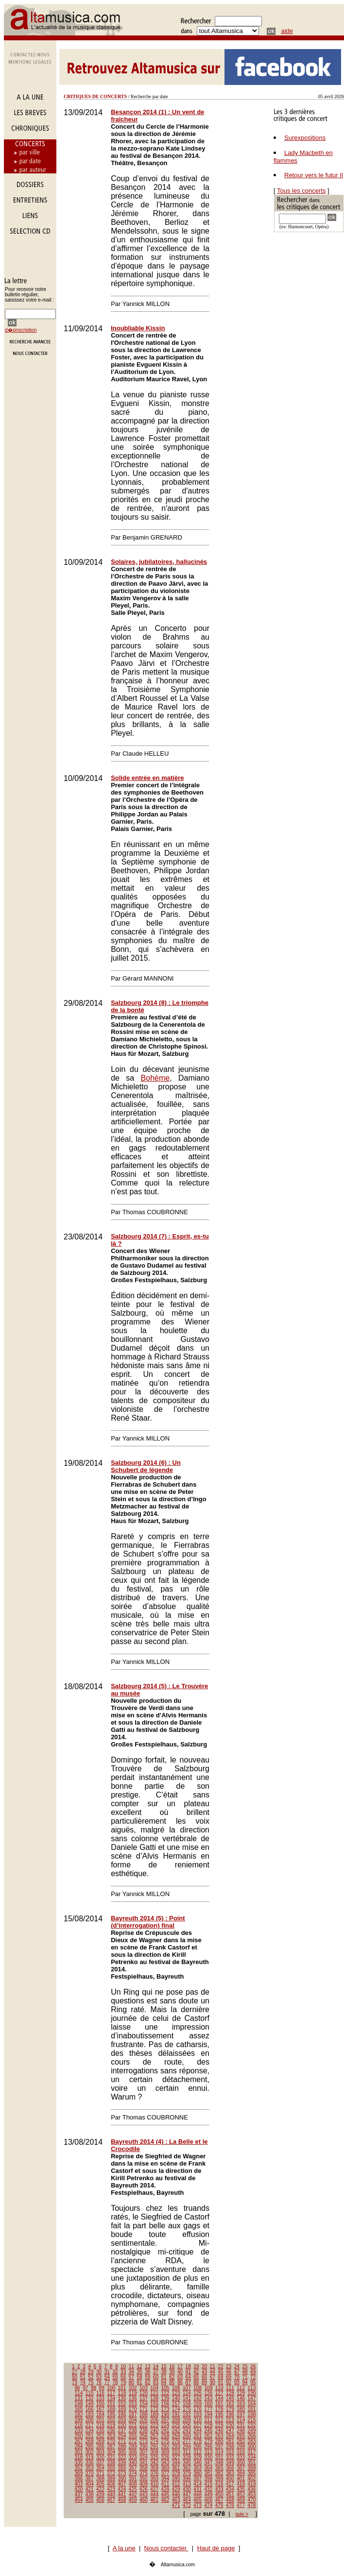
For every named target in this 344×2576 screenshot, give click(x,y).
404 (90, 2484)
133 (100, 2398)
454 (79, 2500)
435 (241, 2489)
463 (176, 2500)
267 (79, 2441)
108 (197, 2387)
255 (133, 2436)
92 (228, 2382)
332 (230, 2457)
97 (85, 2387)
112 (241, 2387)
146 (241, 2398)
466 (209, 2500)
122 (165, 2393)
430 (187, 2489)
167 (100, 2409)
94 (244, 2382)
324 (143, 2457)
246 (219, 2430)
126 (209, 2393)
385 (252, 2473)
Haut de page (216, 2548)
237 (122, 2430)
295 (197, 2446)
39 (171, 2371)
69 (228, 2377)
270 (111, 2441)
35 (139, 2371)
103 (143, 2387)
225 (176, 2425)
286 (100, 2446)
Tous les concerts (301, 190)
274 (154, 2441)
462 (165, 2500)
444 (154, 2494)
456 (100, 2500)
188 (143, 2414)
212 (219, 2420)
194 (209, 2414)
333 (241, 2457)
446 (176, 2494)
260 (187, 2436)
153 (133, 2404)
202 (111, 2420)
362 (187, 2468)
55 (115, 2377)
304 (111, 2452)
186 (122, 2414)
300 (252, 2446)
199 (79, 2420)
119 (133, 2393)
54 (107, 2377)
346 (197, 2462)
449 (209, 2494)
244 (197, 2430)
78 (115, 2382)
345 (187, 2462)
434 (230, 2489)
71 (244, 2377)
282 (241, 2441)
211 (209, 2420)
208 (176, 2420)
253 (111, 2436)
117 (111, 2393)
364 (209, 2468)
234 (90, 2430)
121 (154, 2393)
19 (196, 2366)
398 (209, 2478)
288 (122, 2446)
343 (165, 2462)
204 (133, 2420)
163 (241, 2404)
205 (143, 2420)
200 (90, 2420)
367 (241, 2468)
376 (154, 2473)
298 (230, 2446)
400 (230, 2478)
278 (197, 2441)
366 (230, 2468)
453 (252, 2494)
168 (111, 2409)
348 (219, 2462)
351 (252, 2462)
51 (83, 2377)
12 (139, 2366)
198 (252, 2414)
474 (209, 2505)
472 (187, 2505)
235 (100, 2430)
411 (165, 2484)
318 (79, 2457)
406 (111, 2484)
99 (101, 2387)
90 (212, 2382)
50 (74, 2377)
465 (197, 2500)
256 (143, 2436)
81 (139, 2382)
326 (165, 2457)
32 (115, 2371)
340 (133, 2462)
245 (209, 2430)
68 (220, 2377)
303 (100, 2452)
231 (241, 2425)
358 (143, 2468)
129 (241, 2393)
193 (197, 2414)
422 (100, 2489)
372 (111, 2473)
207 (165, 2420)
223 (154, 2425)
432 (209, 2489)
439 (100, 2494)
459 (133, 2500)
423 (111, 2489)
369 (79, 2473)
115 (90, 2393)
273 (143, 2441)
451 (230, 2494)
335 (79, 2462)
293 (176, 2446)
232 (252, 2425)
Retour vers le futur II (313, 175)
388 (100, 2478)
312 (197, 2452)
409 (143, 2484)
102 (133, 2387)
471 (176, 2505)
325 (154, 2457)
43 (204, 2371)
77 (107, 2382)
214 (241, 2420)
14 (155, 2366)
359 (154, 2468)
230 (230, 2425)
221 (133, 2425)
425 (133, 2489)
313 (209, 2452)
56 (123, 2377)
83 (155, 2382)
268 (90, 2441)
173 (165, 2409)
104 (154, 2387)
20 (204, 2366)
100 (111, 2387)
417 (230, 2484)
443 (143, 2494)
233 (79, 2430)
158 (187, 2404)
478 (252, 2505)
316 (241, 2452)
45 (220, 2371)
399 (219, 2478)
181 (252, 2409)
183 (90, 2414)
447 (187, 2494)
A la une (124, 2548)
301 (79, 2452)
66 (204, 2377)
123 (176, 2393)
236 (111, 2430)
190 (165, 2414)
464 (187, 2500)
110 (219, 2387)
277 (187, 2441)
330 (209, 2457)
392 (143, 2478)
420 (79, 2489)
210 (197, 2420)
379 (187, 2473)
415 (209, 2484)
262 (209, 2436)
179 (230, 2409)
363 (197, 2468)
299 (241, 2446)
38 (164, 2371)
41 (188, 2371)
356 (122, 2468)
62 (171, 2377)
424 (122, 2489)
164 (252, 2404)
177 (209, 2409)
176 (197, 2409)
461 (154, 2500)
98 (93, 2387)
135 (122, 2398)
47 (237, 2371)
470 (252, 2500)
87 (188, 2382)
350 (241, 2462)
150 (100, 2404)
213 (230, 2420)
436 (252, 2489)
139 (165, 2398)
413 (187, 2484)
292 (165, 2446)
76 (99, 2382)
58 (139, 2377)
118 (122, 2393)
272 (133, 2441)
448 (197, 2494)
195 (219, 2414)
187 (133, 2414)
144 (219, 2398)
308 (154, 2452)
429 (176, 2489)
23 (228, 2366)
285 (90, 2446)
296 (209, 2446)
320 (100, 2457)
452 (241, 2494)
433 (219, 2489)
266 (252, 2436)
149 (90, 2404)
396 (187, 2478)
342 (154, 2462)
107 (187, 2387)
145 (230, 2398)
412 (176, 2484)
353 (90, 2468)
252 (100, 2436)
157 (176, 2404)
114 (79, 2393)
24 (237, 2366)
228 (209, 2425)
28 (83, 2371)
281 (230, 2441)
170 (133, 2409)
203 (122, 2420)
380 (197, 2473)
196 (230, 2414)
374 (133, 2473)
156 (165, 2404)
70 (237, 2377)
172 (154, 2409)
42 (196, 2371)
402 (252, 2478)
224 (165, 2425)
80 (131, 2382)
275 (165, 2441)
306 (133, 2452)
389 (111, 2478)
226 (187, 2425)
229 (219, 2425)
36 (147, 2371)
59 (147, 2377)
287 (111, 2446)
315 (230, 2452)
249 (252, 2430)
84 (164, 2382)
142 (197, 2398)
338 (111, 2462)
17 (180, 2366)
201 (100, 2420)
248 (241, 2430)
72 (253, 2377)
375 (143, 2473)
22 (220, 2366)
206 (154, 2420)
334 (252, 2457)
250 (79, 2436)
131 (79, 2398)
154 (143, 2404)
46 (228, 2371)
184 (100, 2414)
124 (187, 2393)
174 (176, 2409)
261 (197, 2436)
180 (241, 2409)
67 (212, 2377)
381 (209, 2473)
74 (83, 2382)
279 (209, 2441)
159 (197, 2404)
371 (100, 2473)
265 (241, 2436)
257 (154, 2436)
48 (244, 2371)
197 (241, 2414)
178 (219, 2409)
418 (241, 2484)
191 (176, 2414)
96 (77, 2387)
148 (79, 2404)
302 (90, 2452)
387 (90, 2478)
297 (219, 2446)
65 (196, 2377)
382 (219, 2473)
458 (122, 2500)
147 (252, 2398)
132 (90, 2398)
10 (123, 2366)
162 (230, 2404)
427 (154, 2489)
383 (230, 2473)
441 (122, 2494)
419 (252, 2484)
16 (171, 2366)
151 (111, 2404)
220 (122, 2425)
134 (111, 2398)
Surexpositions (305, 137)
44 (212, 2371)
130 (252, 2393)
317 (252, 2452)
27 (74, 2371)
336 (90, 2462)
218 (100, 2425)
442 (133, 2494)
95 (253, 2382)
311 (187, 2452)
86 (180, 2382)
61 (164, 2377)
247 (230, 2430)
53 (99, 2377)
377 (165, 2473)
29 (90, 2371)
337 (100, 2462)
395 (176, 2478)
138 (154, 2398)
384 (241, 2473)
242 (176, 2430)
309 (165, 2452)
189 (154, 2414)
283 (252, 2441)
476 (230, 2505)
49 (253, 2371)
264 (230, 2436)
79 (123, 2382)
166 (90, 2409)
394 (165, 2478)
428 (165, 2489)
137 (143, 2398)
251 (90, 2436)
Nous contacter (166, 2548)
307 (143, 2452)
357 (133, 2468)
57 (131, 2377)
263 (219, 2436)
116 (100, 2393)
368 (252, 2468)
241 (165, 2430)
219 (111, 2425)
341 (143, 2462)
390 (122, 2478)
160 (209, 2404)
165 (79, 2409)
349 (230, 2462)
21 (212, 2366)
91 (220, 2382)
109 (209, 2387)
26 (253, 2366)
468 (230, 2500)
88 (196, 2382)
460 (143, 2500)
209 (187, 2420)
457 (111, 2500)
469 (241, 2500)
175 (187, 2409)
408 (133, 2484)
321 (111, 2457)
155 (154, 2404)
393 (154, 2478)
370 (90, 2473)
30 (99, 2371)
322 (122, 2457)
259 (176, 2436)
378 (176, 2473)
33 (123, 2371)
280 (219, 2441)
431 (197, 2489)
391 (133, 2478)
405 (100, 2484)
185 (111, 2414)
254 (122, 2436)
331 (219, 2457)
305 (122, 2452)
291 (154, 2446)
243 (187, 2430)
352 (79, 2468)
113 (252, 2387)
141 (187, 2398)
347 (209, 2462)
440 (111, 2494)
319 (90, 2457)
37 (155, 2371)
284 (79, 2446)
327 (176, 2457)
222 (143, 2425)
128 (230, 2393)
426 (143, 2489)
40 (180, 2371)
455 (90, 2500)
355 (111, 2468)
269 (100, 2441)
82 (147, 2382)
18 (188, 2366)
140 (176, 2398)
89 (204, 2382)
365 (219, 2468)
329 (197, 2457)
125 (197, 2393)
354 (100, 2468)
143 (209, 2398)
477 (241, 2505)
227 (197, 2425)
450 (219, 2494)
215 (252, 2420)
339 (122, 2462)
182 (79, 2414)
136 (133, 2398)
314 (219, 2452)
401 (241, 2478)
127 (219, 2393)
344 (176, 2462)
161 (219, 2404)
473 (197, 2505)
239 (143, 2430)
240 (154, 2430)
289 (133, 2446)
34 (131, 2371)
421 (90, 2489)
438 (90, 2494)
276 (176, 2441)
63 (180, 2377)
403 (79, 2484)
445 (165, 2494)
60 (155, 2377)
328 (187, 2457)
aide (287, 30)
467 (219, 2500)
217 (90, 2425)
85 (171, 2382)
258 (165, 2436)
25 (244, 2366)
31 (107, 2371)
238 (133, 2430)
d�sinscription (21, 330)
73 (74, 2382)
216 (79, 2425)
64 (188, 2377)
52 (90, 2377)
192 (187, 2414)
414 (197, 2484)
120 (143, 2393)
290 (143, 2446)
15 (164, 2366)
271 (122, 2441)
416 (219, 2484)
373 (122, 2473)
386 (79, 2478)
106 (176, 2387)
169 (122, 2409)
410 (154, 2484)
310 (176, 2452)
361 (176, 2468)
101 (122, 2387)
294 (187, 2446)
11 (131, 2366)
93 (237, 2382)
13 (147, 2366)
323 (133, 2457)
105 (165, 2387)
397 (197, 2478)
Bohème (155, 1078)
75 (90, 2382)
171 (143, 2409)
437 (79, 2494)
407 (122, 2484)
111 (230, 2387)
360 (165, 2468)
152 (122, 2404)
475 (219, 2505)
